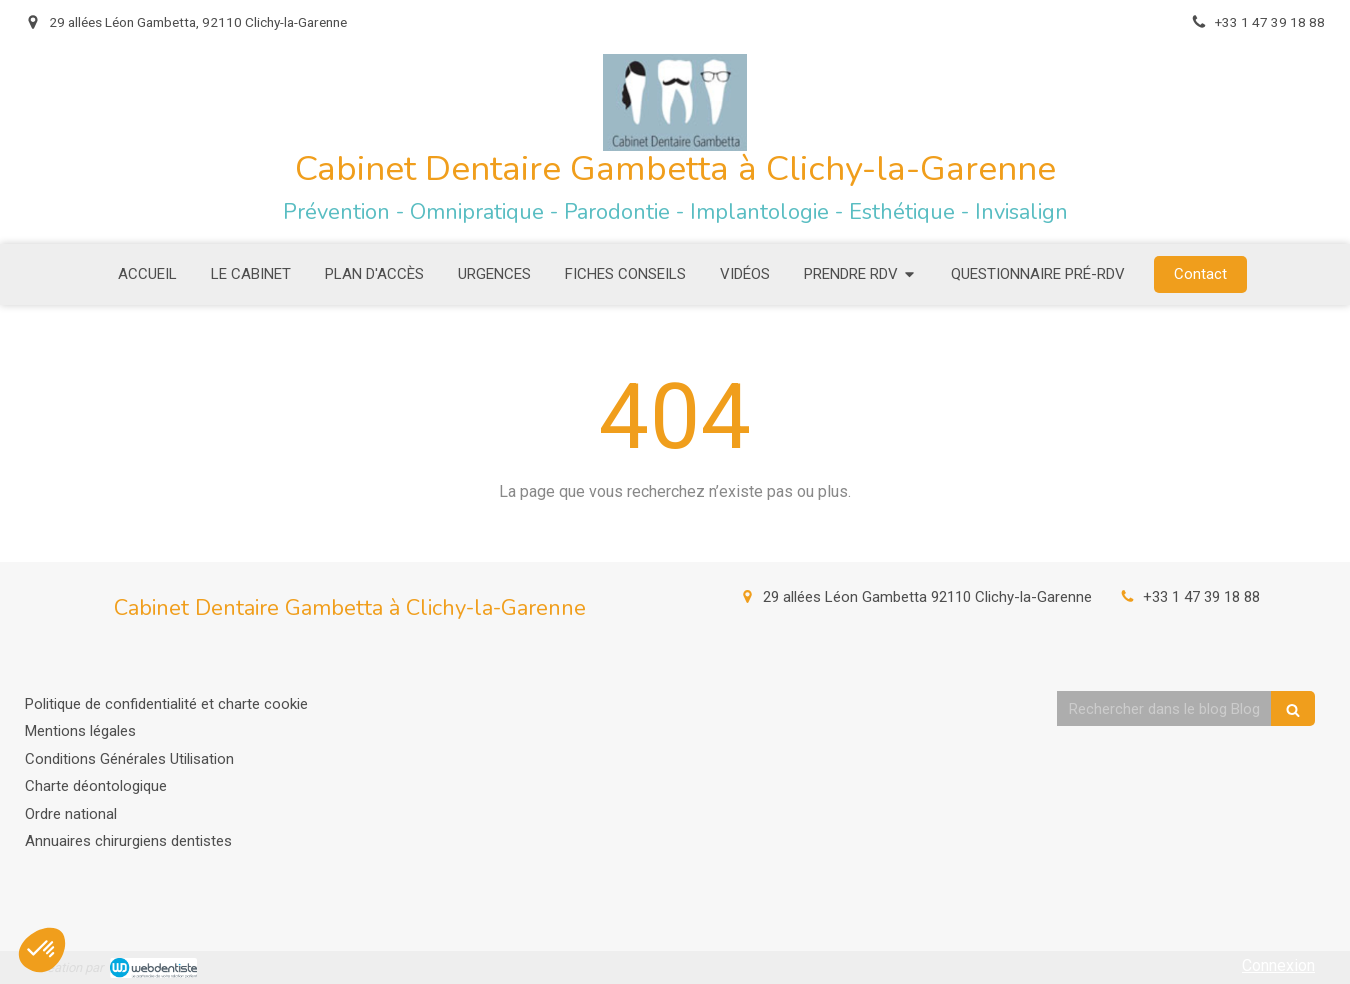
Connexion (1278, 965)
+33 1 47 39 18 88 (1201, 597)
